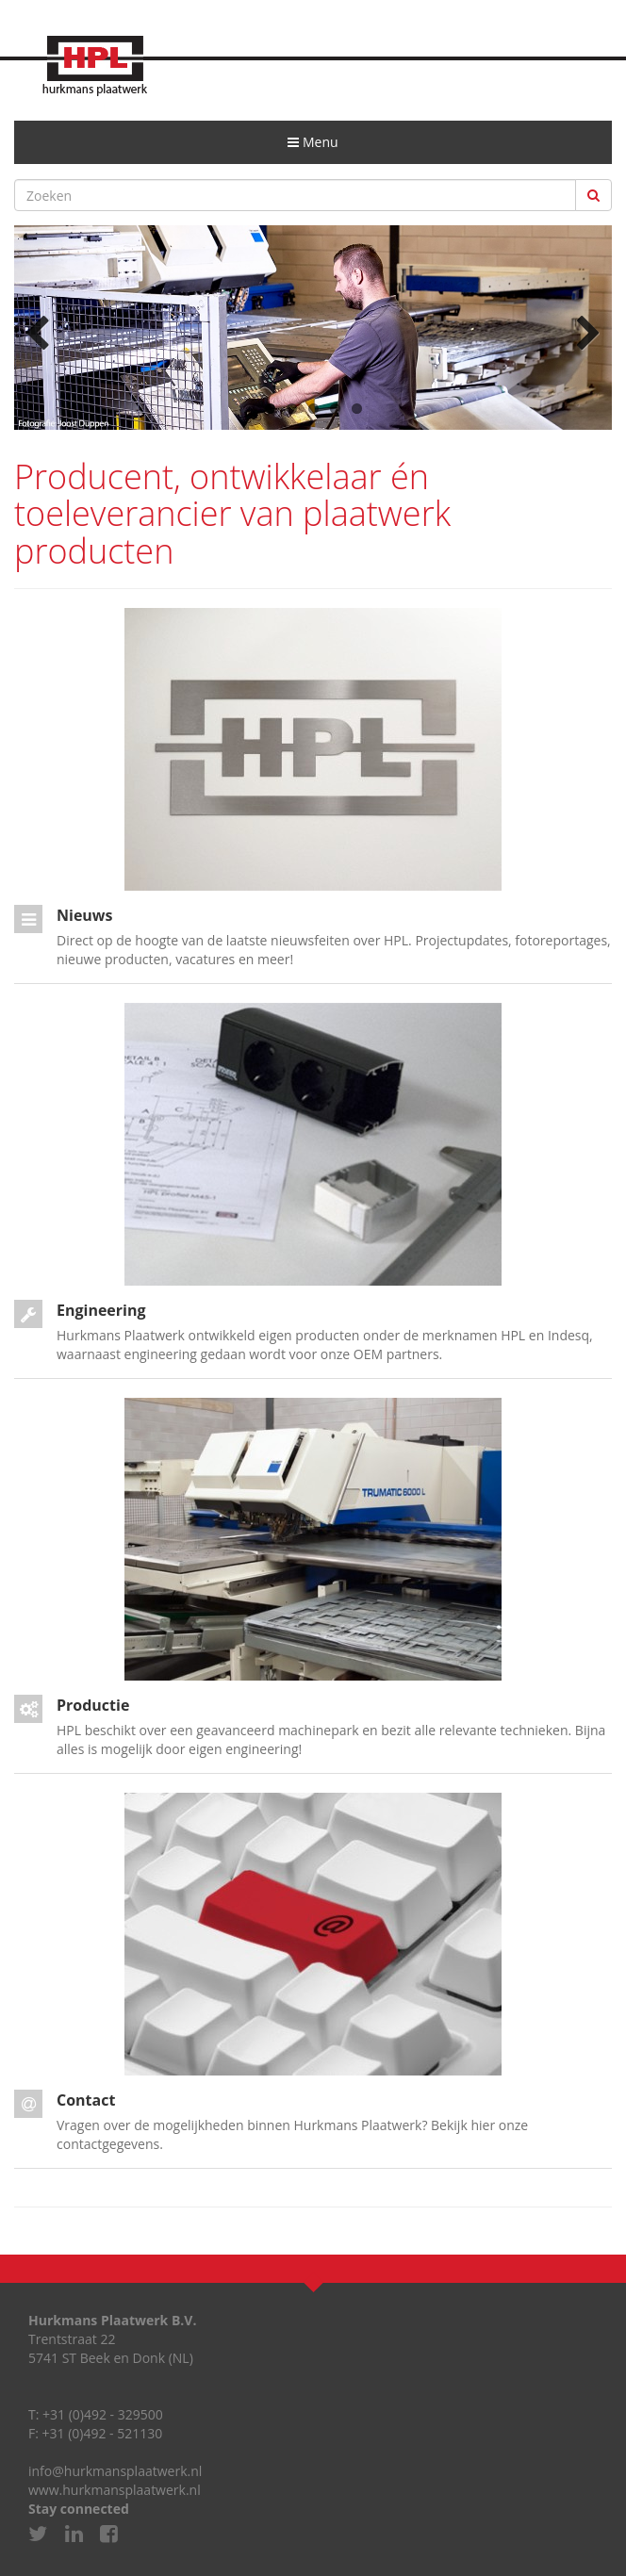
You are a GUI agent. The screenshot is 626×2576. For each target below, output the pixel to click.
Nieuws (85, 915)
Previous (42, 331)
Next (583, 331)
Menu (319, 148)
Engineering (101, 1310)
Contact (86, 2100)
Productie (93, 1705)
